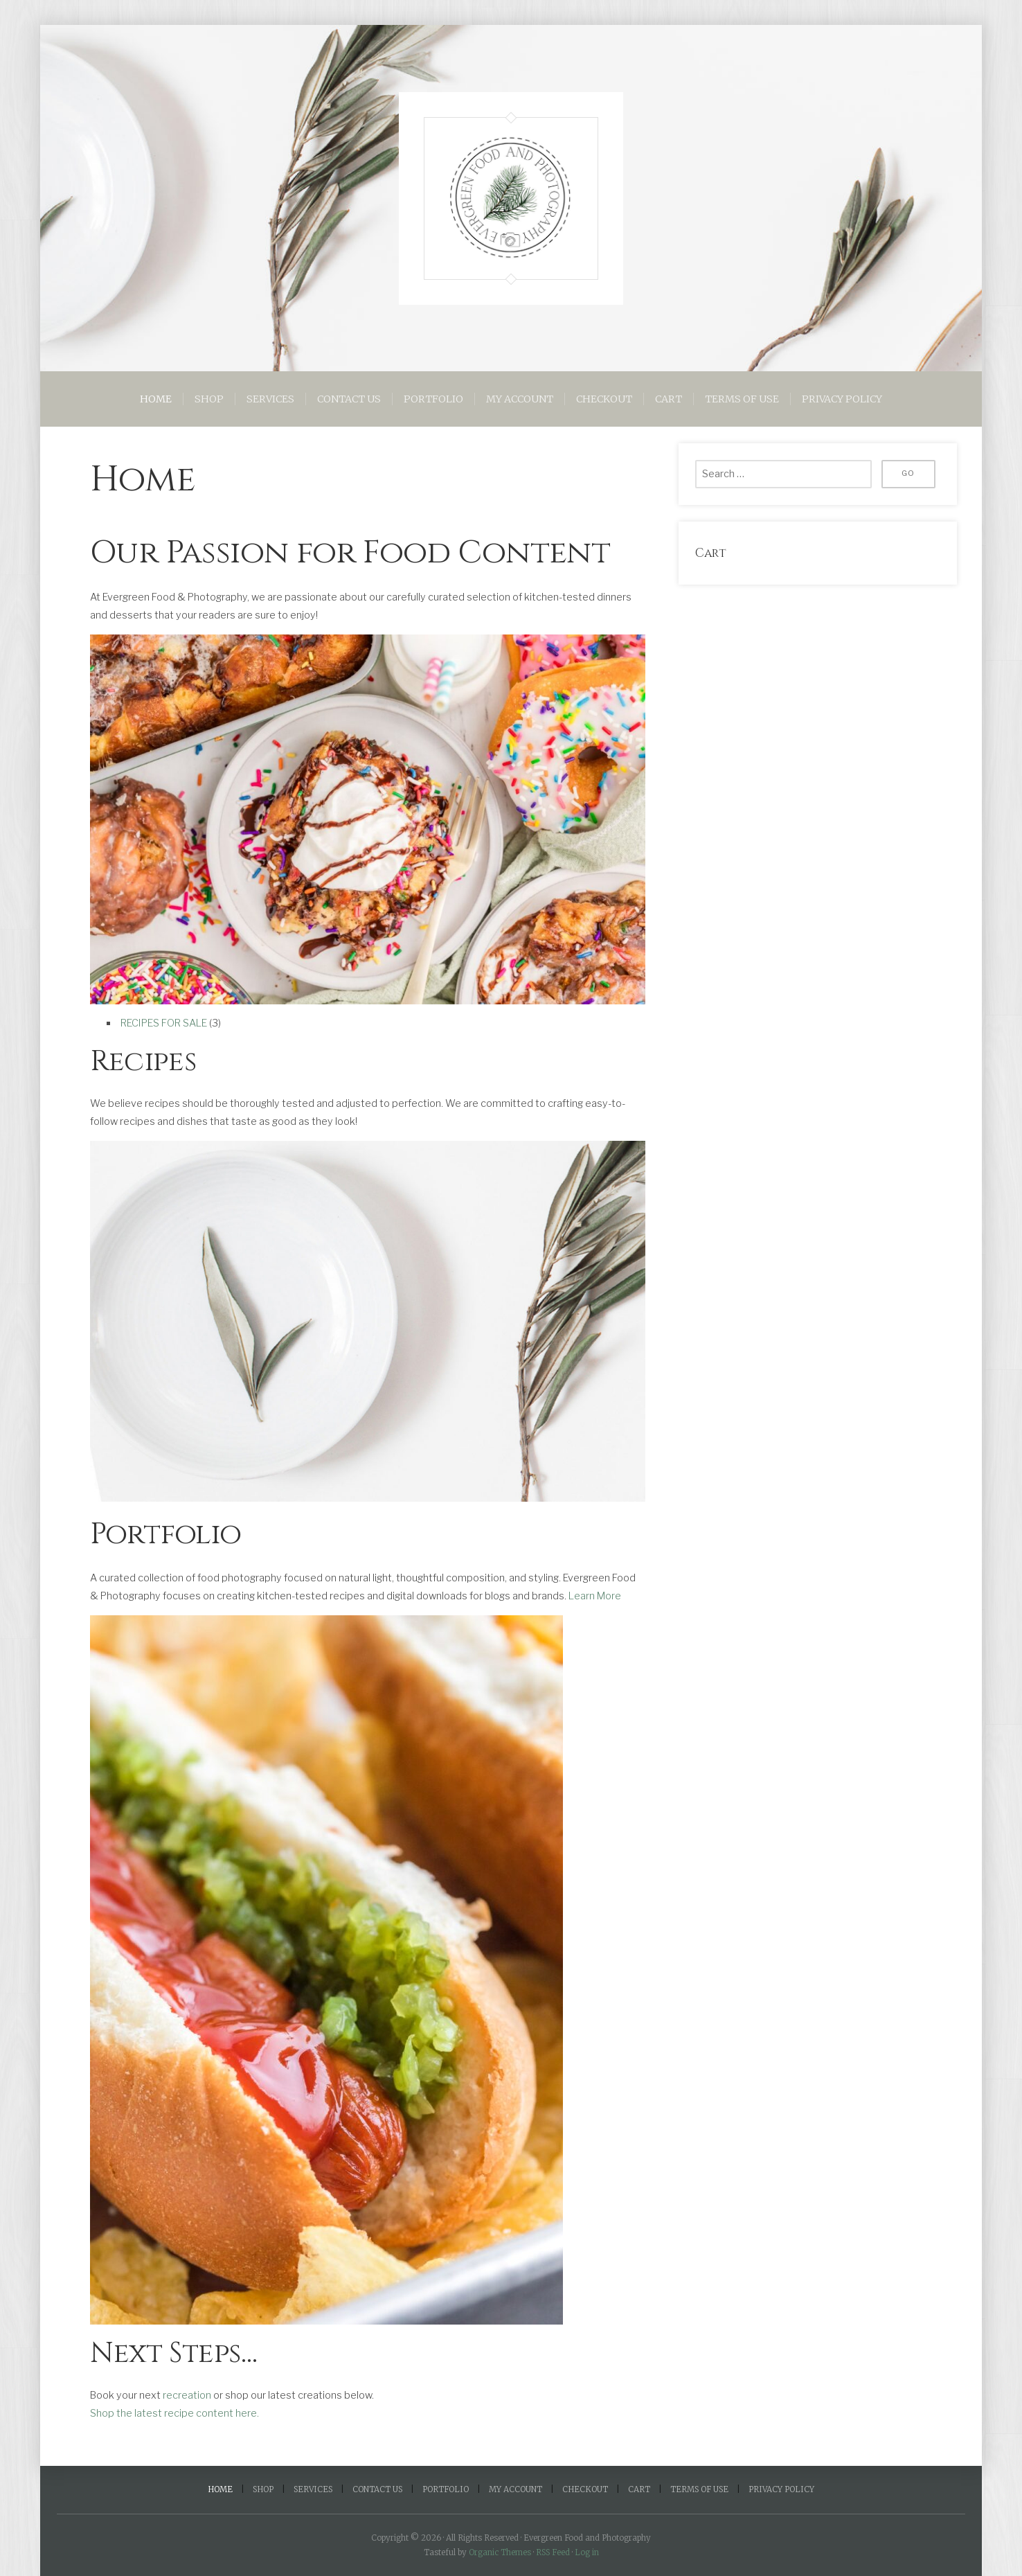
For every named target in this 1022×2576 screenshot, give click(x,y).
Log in (587, 2552)
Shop (209, 399)
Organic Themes (500, 2552)
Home (156, 399)
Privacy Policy (842, 399)
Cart (668, 399)
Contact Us (349, 399)
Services (270, 399)
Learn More (594, 1595)
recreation (187, 2395)
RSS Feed (553, 2552)
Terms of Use (742, 399)
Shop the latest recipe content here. (174, 2413)
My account (519, 399)
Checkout (604, 399)
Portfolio (433, 399)
